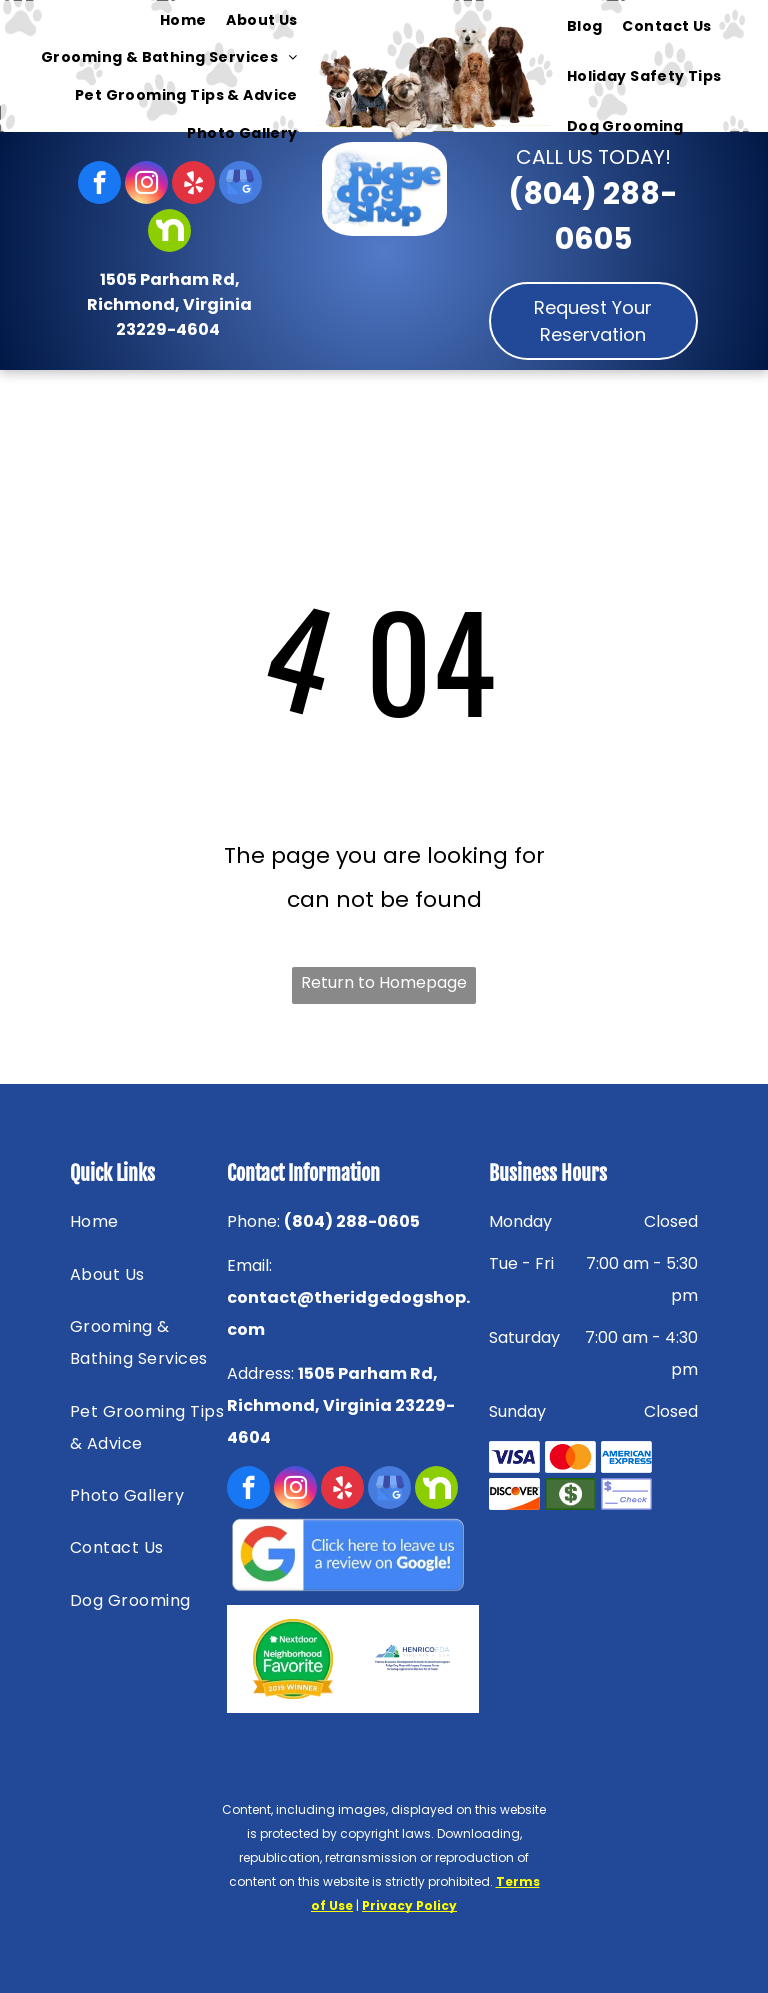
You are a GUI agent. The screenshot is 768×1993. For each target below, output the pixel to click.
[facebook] (99, 185)
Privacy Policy (409, 1905)
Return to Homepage (384, 982)
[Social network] (169, 233)
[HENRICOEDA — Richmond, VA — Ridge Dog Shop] (412, 1659)
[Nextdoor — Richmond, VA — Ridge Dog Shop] (293, 1659)
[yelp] (193, 185)
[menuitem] (183, 20)
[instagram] (146, 185)
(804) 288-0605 (352, 1221)
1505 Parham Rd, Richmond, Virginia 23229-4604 (169, 304)
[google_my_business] (240, 185)
